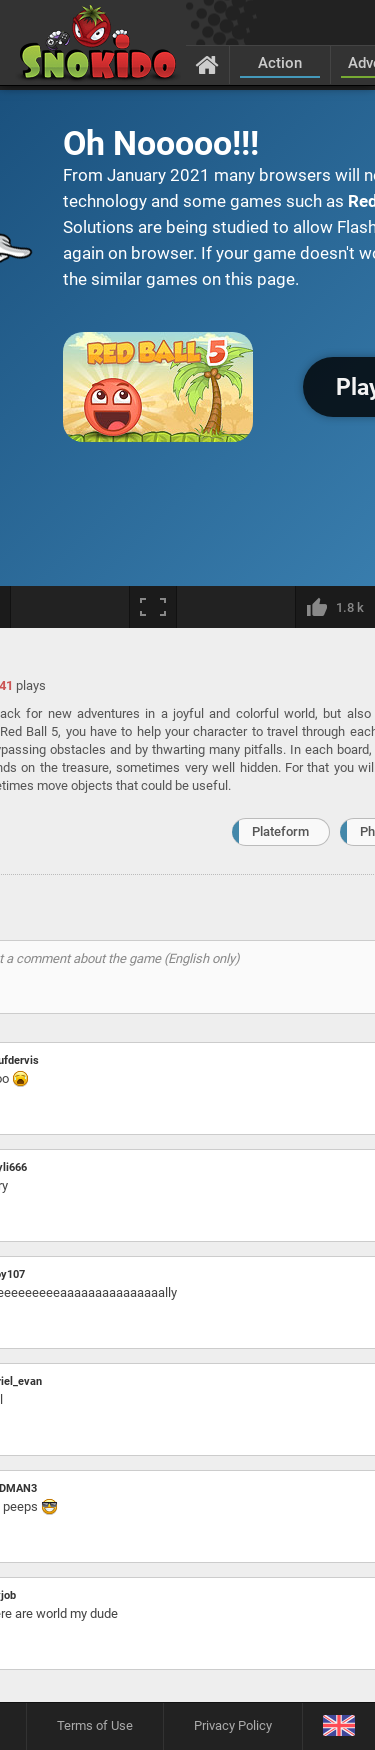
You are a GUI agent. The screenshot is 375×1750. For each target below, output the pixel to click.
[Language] (338, 1726)
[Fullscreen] (153, 607)
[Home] (207, 64)
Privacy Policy (233, 1725)
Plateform (280, 831)
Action (280, 63)
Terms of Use (95, 1725)
